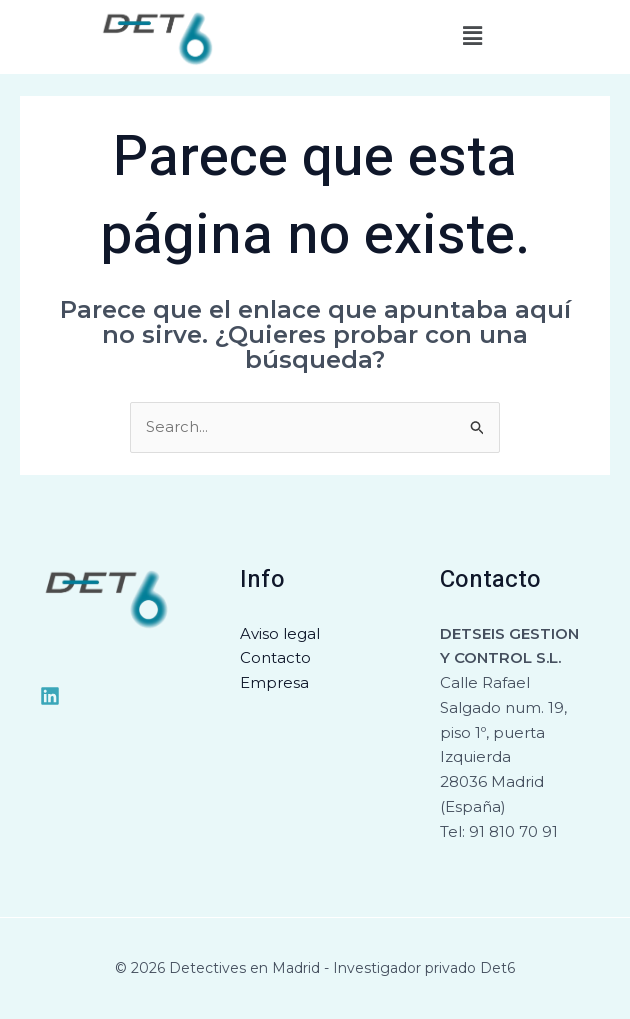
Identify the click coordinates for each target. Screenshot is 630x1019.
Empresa (274, 683)
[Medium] (50, 696)
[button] (472, 37)
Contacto (275, 658)
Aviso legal (280, 633)
